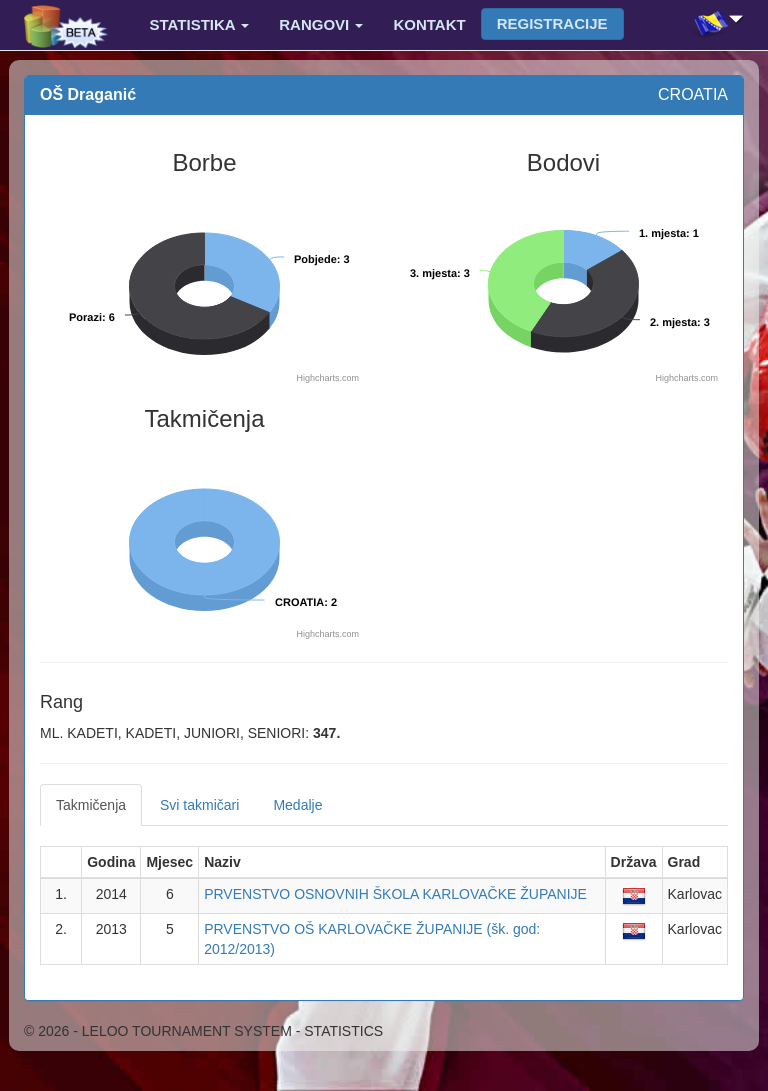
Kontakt (429, 24)
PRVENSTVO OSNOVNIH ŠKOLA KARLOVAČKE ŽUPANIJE (395, 894)
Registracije (552, 23)
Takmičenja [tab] (91, 805)
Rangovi (321, 24)
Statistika (200, 24)
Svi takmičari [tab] (199, 805)
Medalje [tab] (297, 805)
